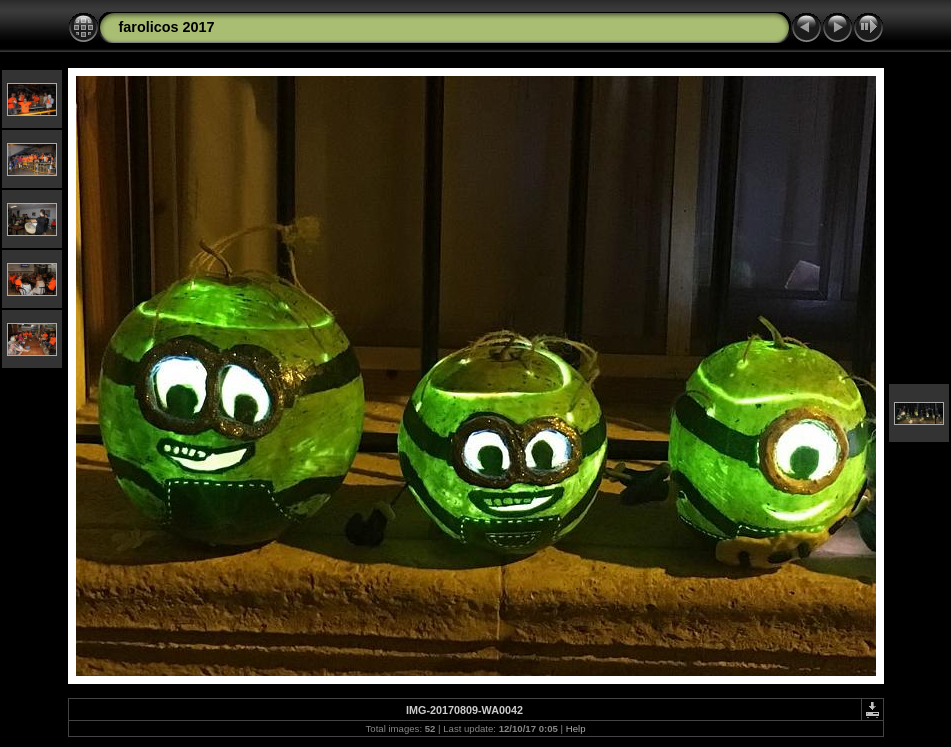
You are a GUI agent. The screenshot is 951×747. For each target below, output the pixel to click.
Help (576, 728)
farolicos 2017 (167, 27)
